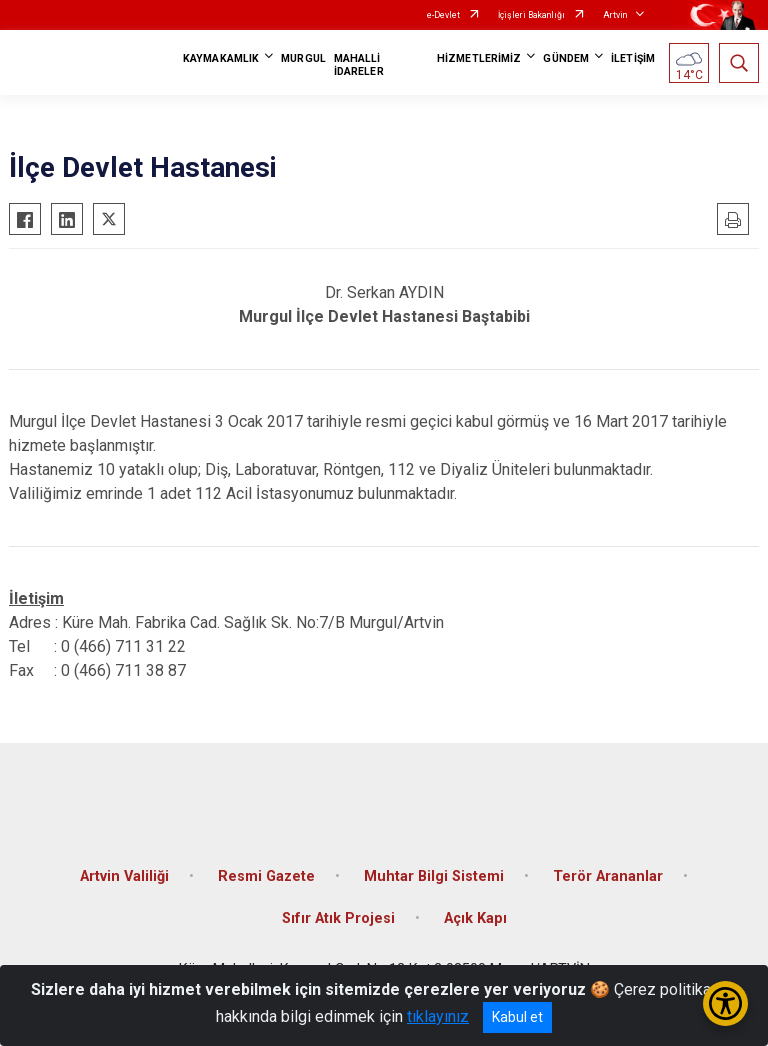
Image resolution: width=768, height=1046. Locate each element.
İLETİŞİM (633, 58)
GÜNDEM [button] (566, 58)
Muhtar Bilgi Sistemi (434, 876)
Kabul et (517, 1017)
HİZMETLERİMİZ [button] (479, 58)
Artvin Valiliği (124, 876)
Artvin (615, 15)
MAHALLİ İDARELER (359, 65)
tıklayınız (438, 1016)
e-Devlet (443, 15)
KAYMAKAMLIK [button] (221, 58)
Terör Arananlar (608, 876)
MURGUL (303, 58)
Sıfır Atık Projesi (338, 918)
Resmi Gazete (266, 876)
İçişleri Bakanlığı (531, 15)
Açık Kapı (475, 918)
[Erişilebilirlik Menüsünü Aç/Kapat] (725, 1003)
